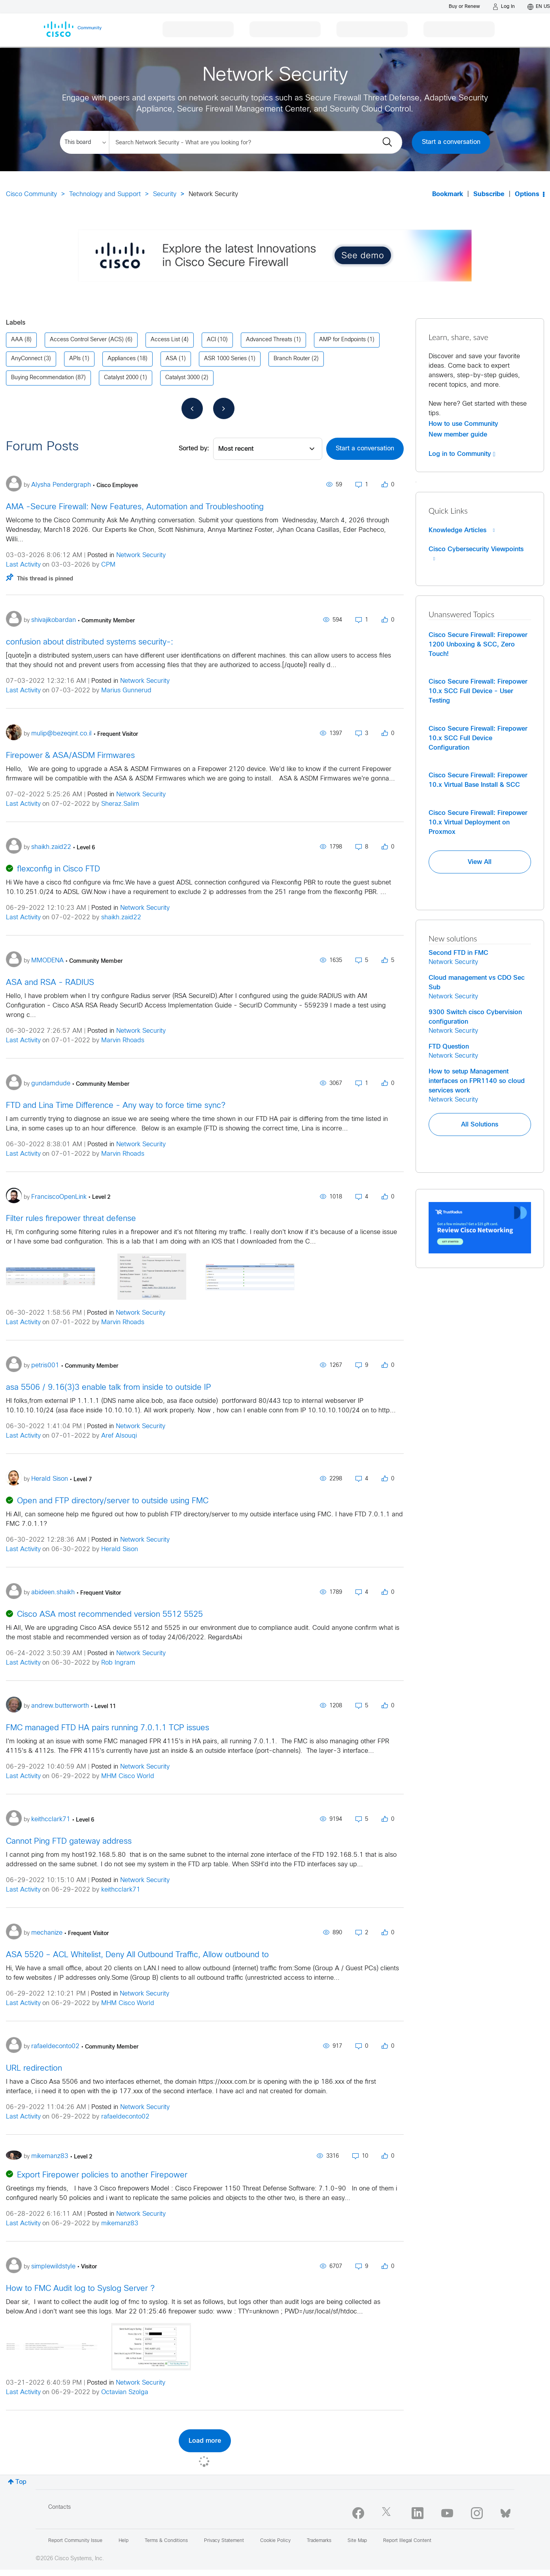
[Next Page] (224, 408)
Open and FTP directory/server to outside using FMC (112, 1501)
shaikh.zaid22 (121, 917)
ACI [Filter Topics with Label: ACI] (211, 339)
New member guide (458, 434)
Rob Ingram (118, 1663)
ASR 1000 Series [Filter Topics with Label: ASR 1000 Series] (225, 358)
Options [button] (527, 194)
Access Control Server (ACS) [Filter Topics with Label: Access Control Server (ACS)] (87, 339)
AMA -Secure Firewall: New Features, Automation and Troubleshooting (135, 507)
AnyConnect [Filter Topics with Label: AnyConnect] (26, 358)
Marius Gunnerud (126, 691)
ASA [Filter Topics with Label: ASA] (171, 358)
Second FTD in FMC (458, 953)
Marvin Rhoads (122, 1040)
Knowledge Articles (462, 530)
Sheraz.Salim (120, 804)
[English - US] (538, 6)
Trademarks (319, 2540)
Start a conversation (451, 142)
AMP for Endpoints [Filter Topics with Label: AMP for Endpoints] (342, 339)
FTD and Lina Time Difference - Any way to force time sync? (115, 1105)
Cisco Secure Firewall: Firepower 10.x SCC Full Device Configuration (478, 738)
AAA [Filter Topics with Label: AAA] (17, 339)
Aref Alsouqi (119, 1436)
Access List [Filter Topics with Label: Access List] (165, 339)
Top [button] (20, 2482)
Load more (205, 2440)
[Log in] (504, 6)
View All (479, 862)
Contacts (59, 2507)
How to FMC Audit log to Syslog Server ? (80, 2289)
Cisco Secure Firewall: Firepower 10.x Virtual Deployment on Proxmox (478, 822)
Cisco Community (31, 194)
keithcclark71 (120, 1890)
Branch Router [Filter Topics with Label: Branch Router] (292, 358)
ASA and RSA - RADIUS (50, 983)
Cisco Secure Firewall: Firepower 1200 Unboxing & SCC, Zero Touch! (478, 644)
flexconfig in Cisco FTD (58, 869)
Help (124, 2540)
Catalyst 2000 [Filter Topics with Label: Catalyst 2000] (121, 377)
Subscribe (489, 194)
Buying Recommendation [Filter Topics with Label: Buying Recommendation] (42, 377)
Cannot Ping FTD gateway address (69, 1841)
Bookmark (447, 194)
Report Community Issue (75, 2540)
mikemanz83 (119, 2223)
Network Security (141, 555)
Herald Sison (119, 1549)
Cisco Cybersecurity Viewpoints (476, 554)
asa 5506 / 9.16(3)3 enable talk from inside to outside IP (108, 1387)
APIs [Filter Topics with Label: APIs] (75, 358)
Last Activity (23, 565)
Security (164, 194)
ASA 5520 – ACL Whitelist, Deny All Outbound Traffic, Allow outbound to (137, 1955)
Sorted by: (194, 449)
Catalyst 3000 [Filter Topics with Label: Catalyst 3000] (182, 377)
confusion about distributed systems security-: (89, 642)
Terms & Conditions (166, 2540)
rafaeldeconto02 (125, 2117)
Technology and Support (105, 194)
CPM (108, 565)
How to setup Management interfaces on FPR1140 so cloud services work (477, 1081)
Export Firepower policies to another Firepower (102, 2175)
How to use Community (463, 424)
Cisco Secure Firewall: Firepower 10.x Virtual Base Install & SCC (478, 780)
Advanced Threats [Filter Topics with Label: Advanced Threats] (269, 339)
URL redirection (34, 2068)
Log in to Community (462, 454)
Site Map (357, 2540)
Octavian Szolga (124, 2392)
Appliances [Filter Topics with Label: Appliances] (122, 358)
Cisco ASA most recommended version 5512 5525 (110, 1614)
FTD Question (449, 1046)
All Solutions (479, 1124)
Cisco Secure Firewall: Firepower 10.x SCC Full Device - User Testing (478, 691)
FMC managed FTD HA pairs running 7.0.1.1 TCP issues (107, 1728)
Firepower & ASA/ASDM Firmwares (70, 756)
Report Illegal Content (407, 2540)
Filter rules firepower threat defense (71, 1219)
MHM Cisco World (127, 1776)
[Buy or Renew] (464, 6)
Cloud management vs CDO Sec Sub (477, 982)
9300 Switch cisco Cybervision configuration (475, 1017)
